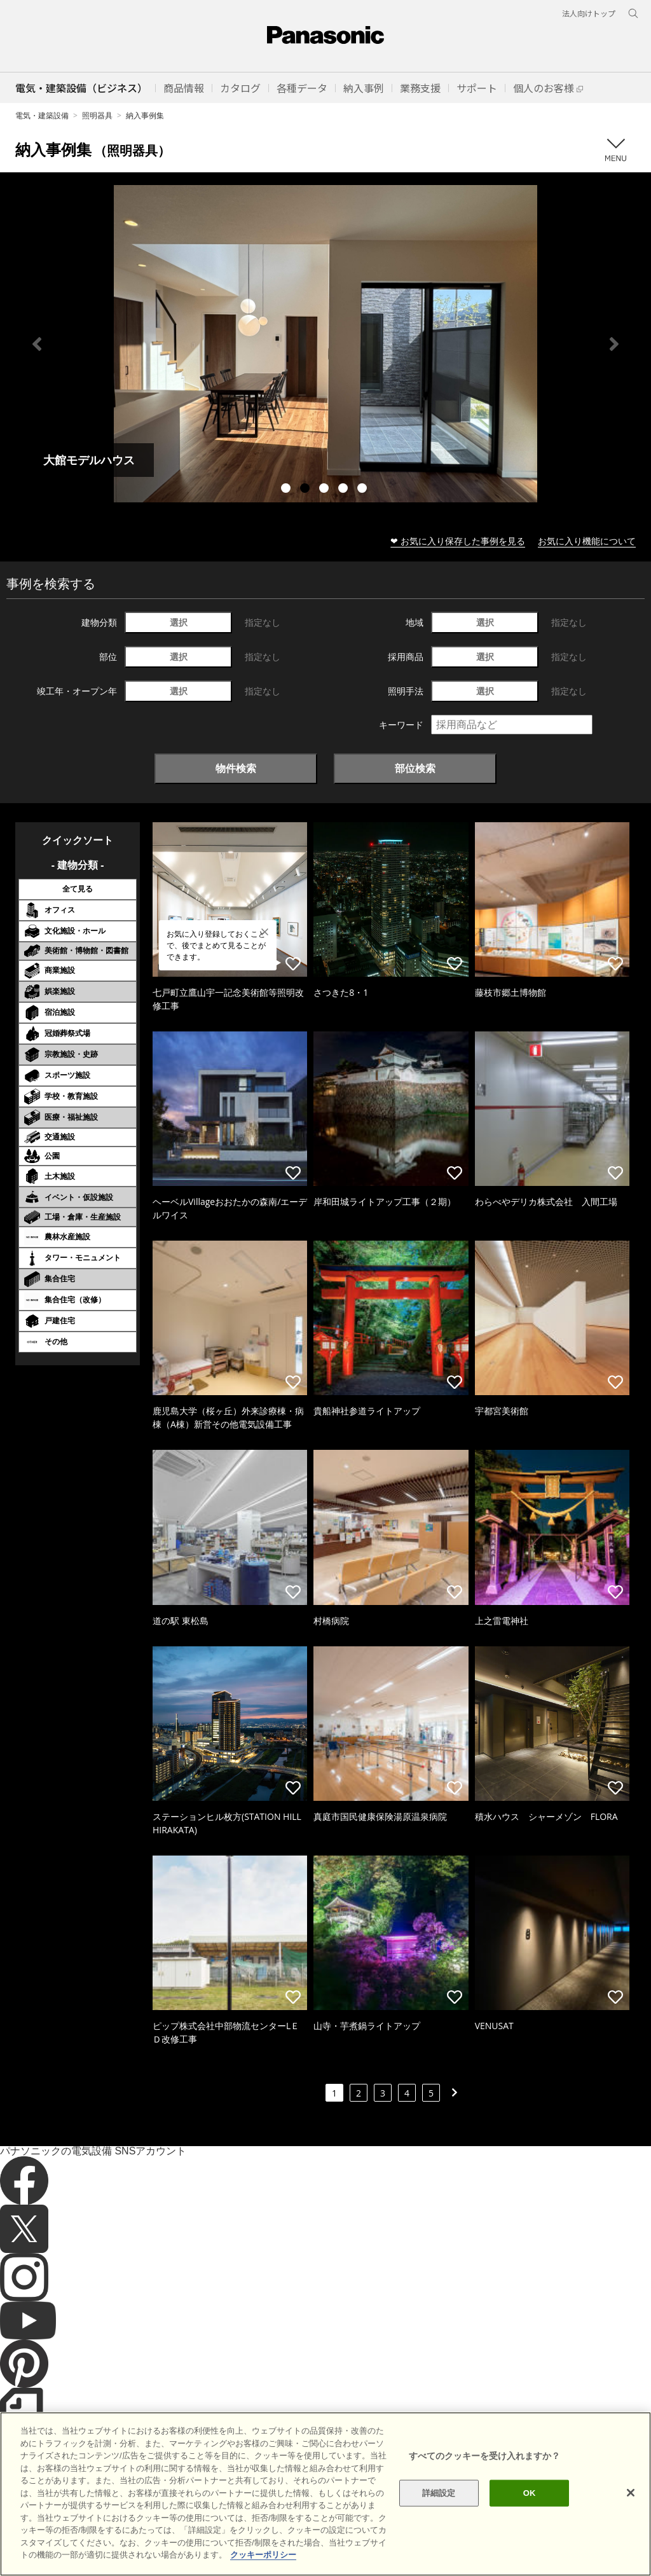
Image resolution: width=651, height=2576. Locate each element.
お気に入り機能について (587, 541)
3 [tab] (325, 489)
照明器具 (97, 115)
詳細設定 (439, 2493)
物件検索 (236, 768)
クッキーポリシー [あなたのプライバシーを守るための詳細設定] (263, 2554)
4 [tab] (344, 489)
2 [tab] (306, 489)
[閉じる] (631, 2493)
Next (614, 344)
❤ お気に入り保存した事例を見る (457, 541)
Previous (37, 344)
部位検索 (415, 768)
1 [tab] (287, 489)
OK (529, 2493)
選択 (179, 622)
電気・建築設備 (42, 115)
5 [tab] (363, 489)
